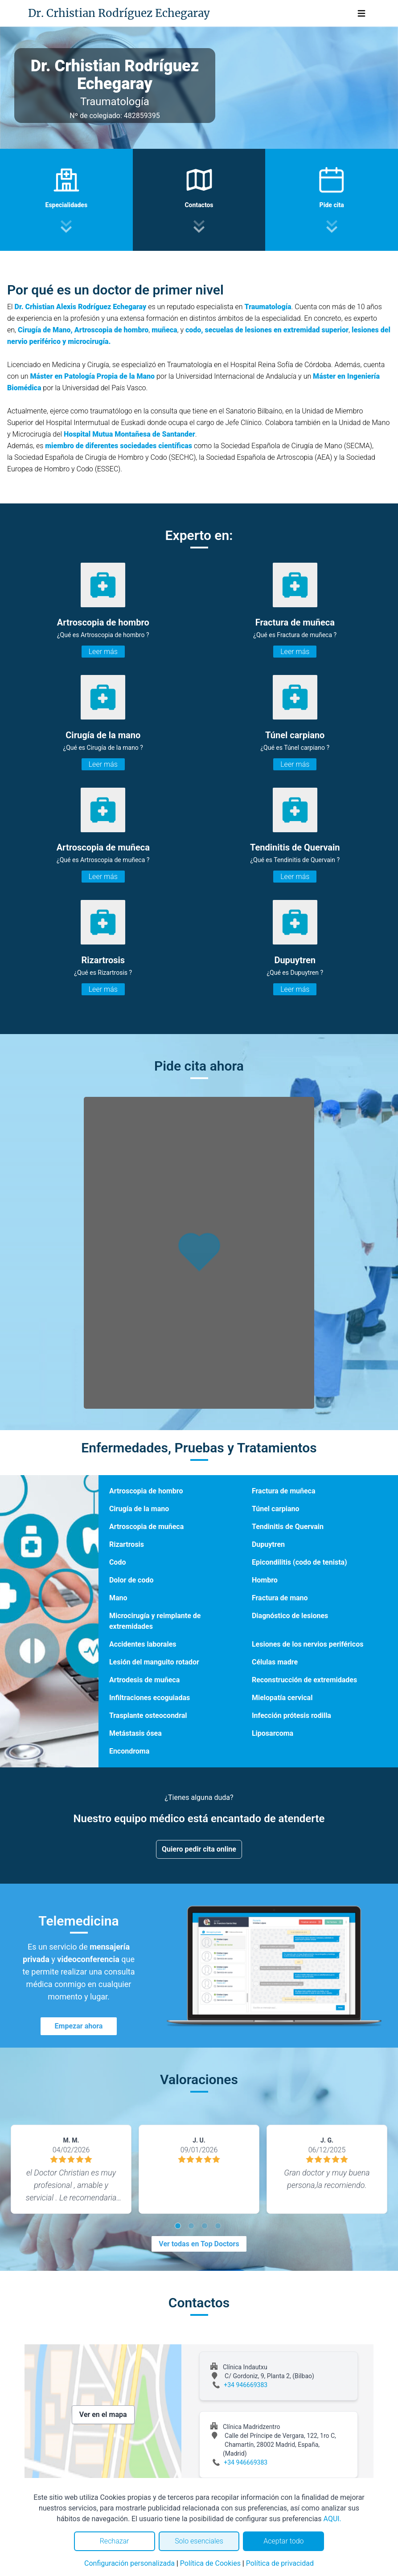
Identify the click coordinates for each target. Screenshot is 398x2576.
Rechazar (114, 2541)
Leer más (103, 651)
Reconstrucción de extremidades (304, 1680)
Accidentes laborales (142, 1644)
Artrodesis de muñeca (144, 1680)
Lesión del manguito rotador (154, 1662)
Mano (118, 1598)
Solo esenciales (199, 2541)
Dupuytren (268, 1544)
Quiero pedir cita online (199, 1849)
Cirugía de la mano (139, 1509)
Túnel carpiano (276, 1509)
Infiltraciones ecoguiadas (149, 1697)
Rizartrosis (126, 1544)
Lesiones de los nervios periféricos (307, 1644)
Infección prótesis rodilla (291, 1715)
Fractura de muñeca (284, 1491)
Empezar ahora (79, 2026)
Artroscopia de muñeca (146, 1526)
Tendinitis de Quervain (288, 1526)
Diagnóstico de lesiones (290, 1615)
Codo (117, 1562)
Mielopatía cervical (282, 1697)
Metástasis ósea (135, 1733)
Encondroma (129, 1751)
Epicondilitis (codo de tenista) (299, 1562)
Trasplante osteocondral (148, 1715)
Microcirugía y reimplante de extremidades (155, 1621)
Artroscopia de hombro (146, 1491)
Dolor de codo (131, 1580)
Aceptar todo (283, 2541)
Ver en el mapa (103, 2414)
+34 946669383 (245, 2384)
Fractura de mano (280, 1598)
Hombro (265, 1580)
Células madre (275, 1662)
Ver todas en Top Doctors (199, 2244)
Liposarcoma (272, 1733)
